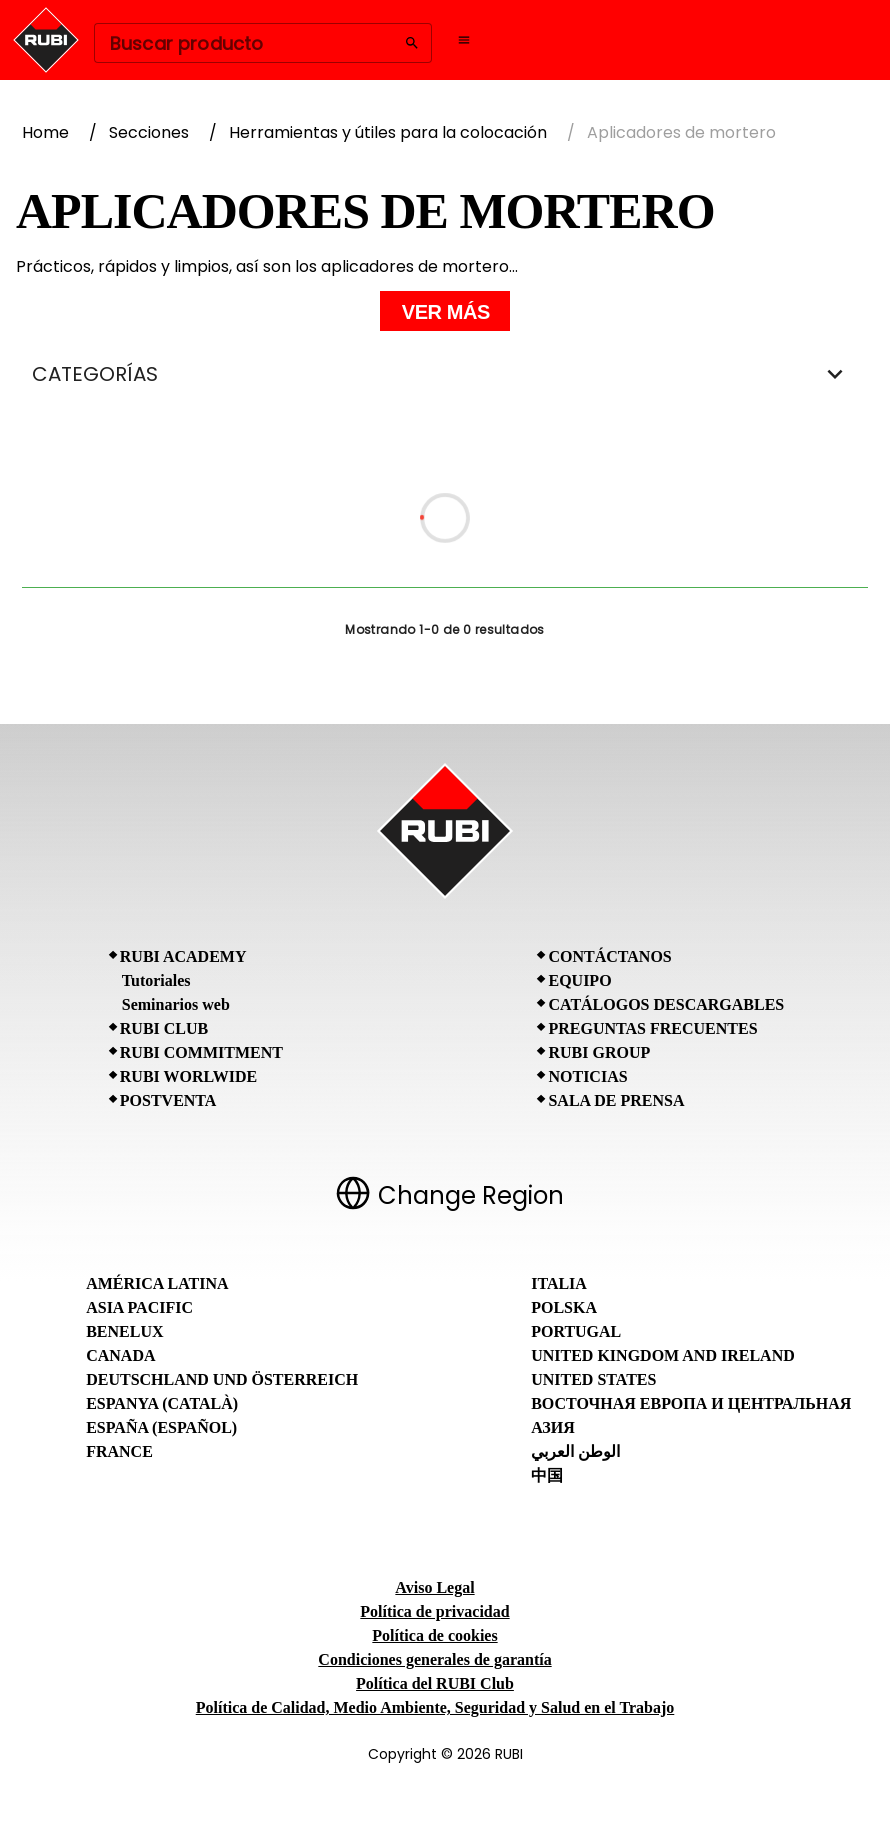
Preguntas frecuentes (652, 1028)
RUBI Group (599, 1052)
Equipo (579, 980)
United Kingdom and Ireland (663, 1355)
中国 (547, 1475)
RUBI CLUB (164, 1028)
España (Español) (161, 1427)
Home (45, 132)
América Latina (157, 1283)
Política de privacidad (434, 1611)
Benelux (124, 1331)
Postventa (168, 1100)
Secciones (149, 132)
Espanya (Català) (162, 1403)
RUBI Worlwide (188, 1076)
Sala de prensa (616, 1100)
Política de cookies (434, 1635)
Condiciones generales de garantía (434, 1659)
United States (593, 1379)
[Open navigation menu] (464, 40)
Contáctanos (609, 956)
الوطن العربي (575, 1451)
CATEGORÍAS (445, 374)
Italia (559, 1283)
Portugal (576, 1331)
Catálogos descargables (666, 1004)
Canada (120, 1355)
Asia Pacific (139, 1307)
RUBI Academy (183, 956)
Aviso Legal (434, 1587)
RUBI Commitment (201, 1052)
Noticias (587, 1076)
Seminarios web (176, 1004)
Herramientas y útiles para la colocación (388, 132)
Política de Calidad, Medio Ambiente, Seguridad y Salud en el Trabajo (435, 1707)
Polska (564, 1307)
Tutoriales (156, 980)
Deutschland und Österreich (222, 1379)
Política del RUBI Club (435, 1683)
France (119, 1451)
